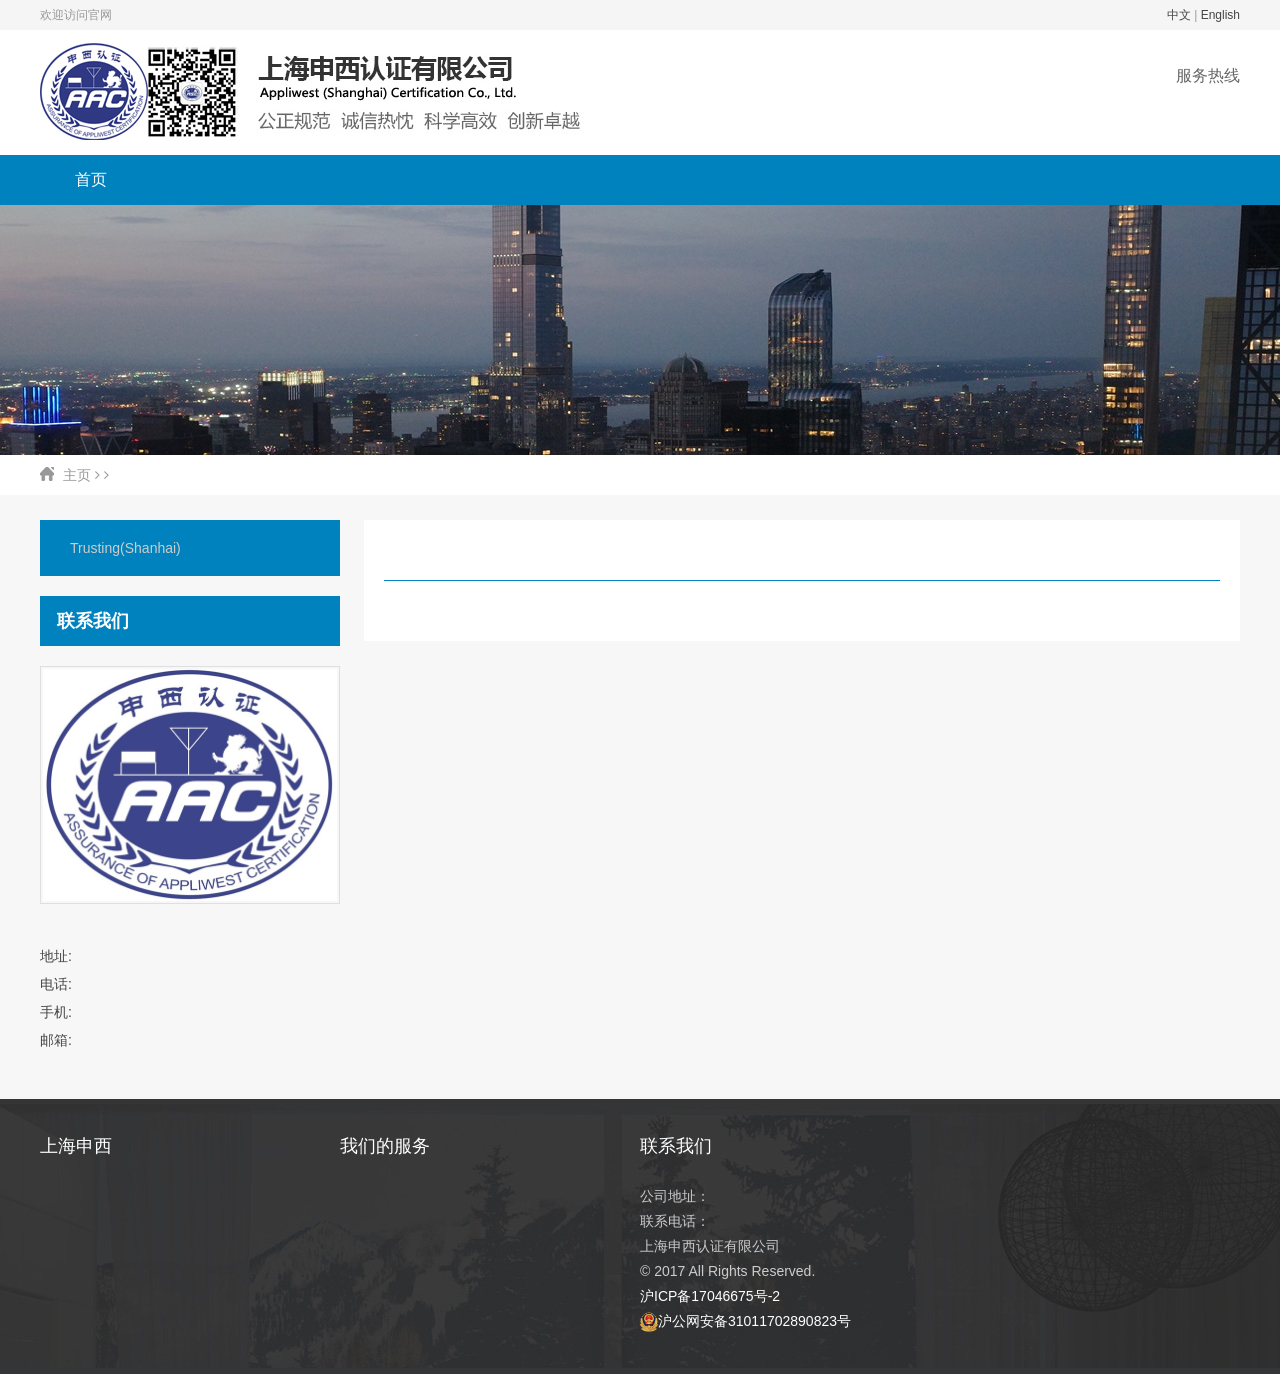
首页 (91, 179)
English (1220, 15)
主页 (77, 475)
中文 (1179, 15)
